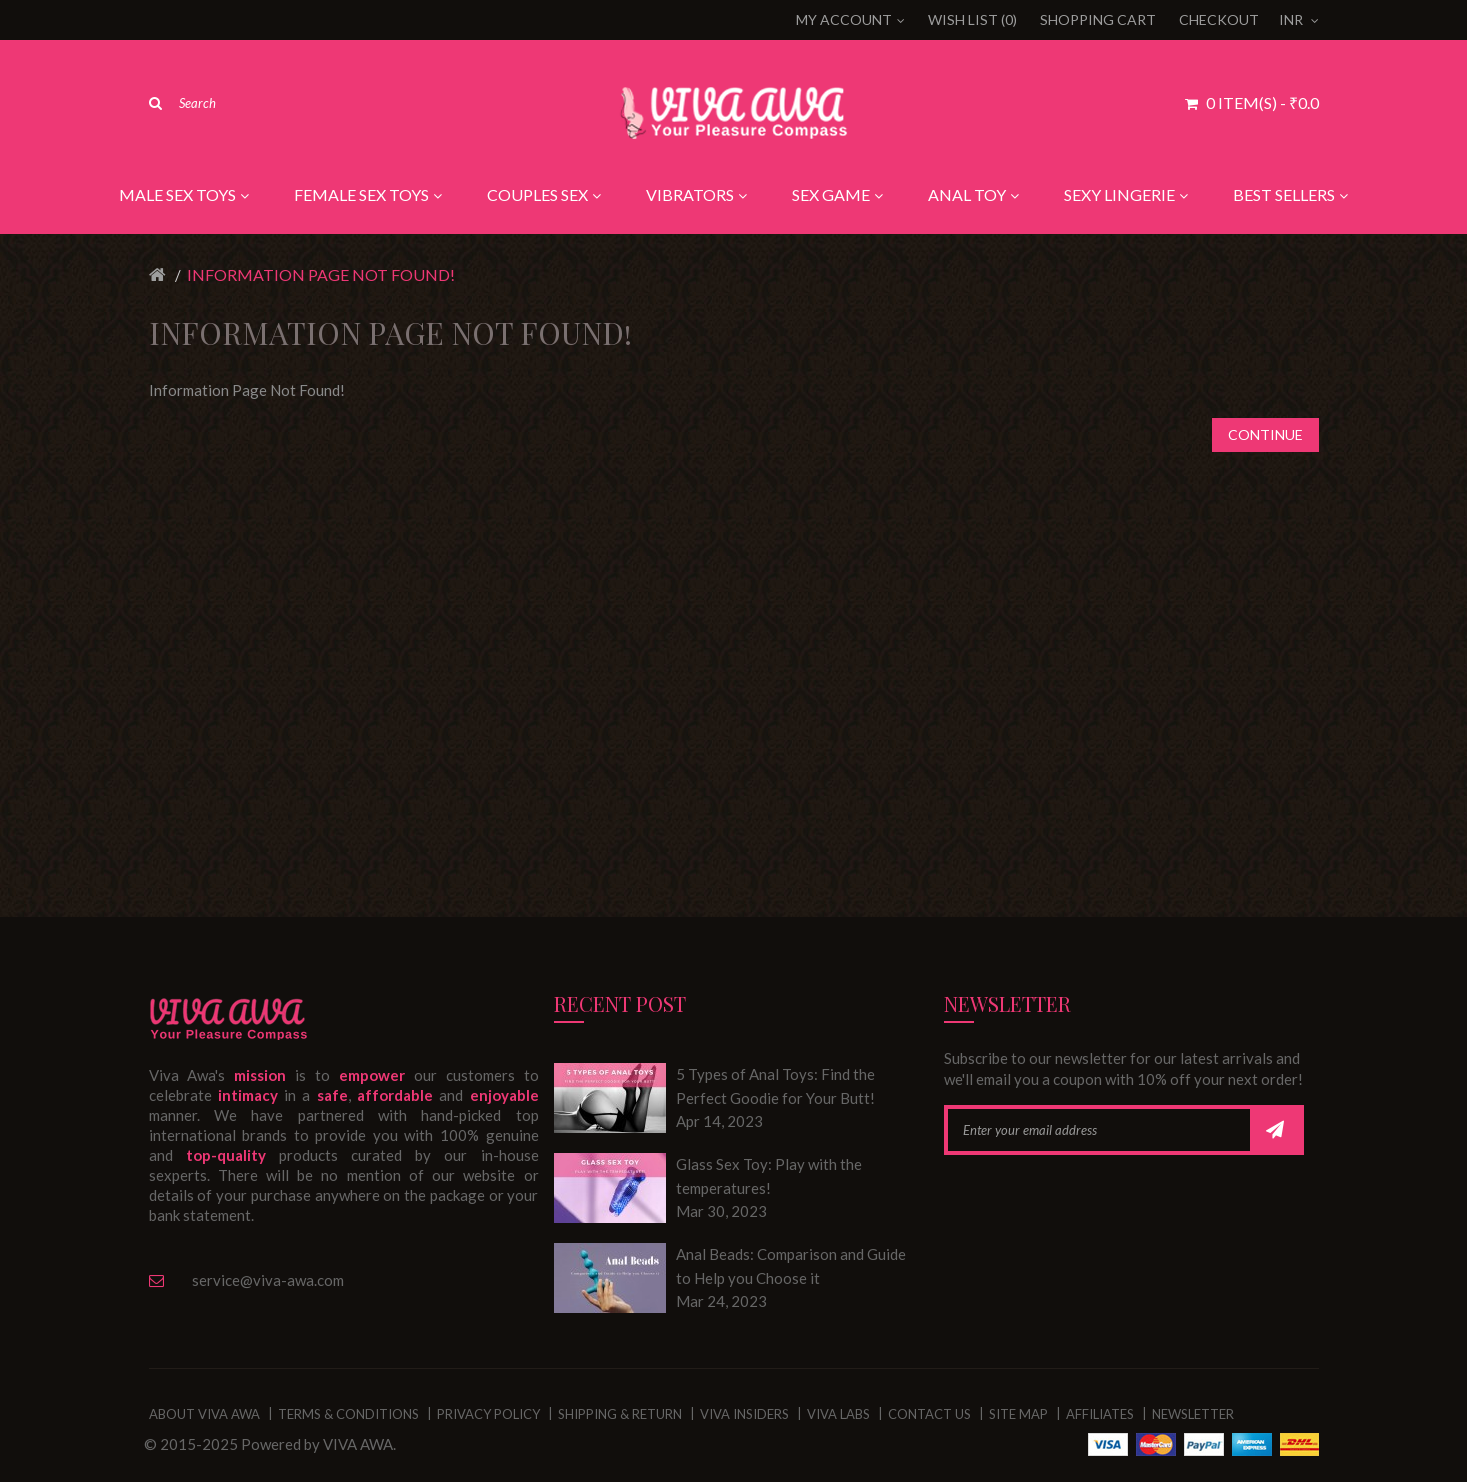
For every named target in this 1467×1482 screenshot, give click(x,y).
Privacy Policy (488, 1414)
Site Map (1018, 1414)
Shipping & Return (620, 1414)
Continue (1265, 434)
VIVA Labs (838, 1414)
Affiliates (1100, 1414)
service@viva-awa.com (268, 1280)
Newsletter (1193, 1414)
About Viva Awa (204, 1414)
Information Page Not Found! (321, 274)
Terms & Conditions (348, 1414)
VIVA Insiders (744, 1414)
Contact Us (929, 1414)
